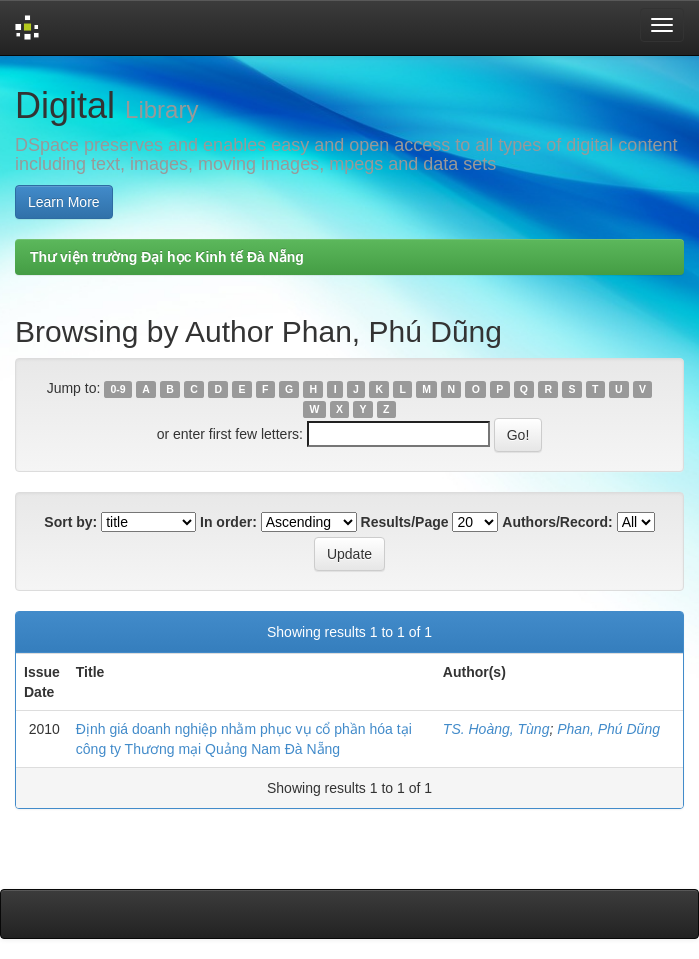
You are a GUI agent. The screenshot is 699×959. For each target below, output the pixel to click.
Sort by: (70, 522)
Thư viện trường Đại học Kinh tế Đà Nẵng (167, 257)
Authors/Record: (557, 522)
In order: (228, 522)
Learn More (64, 202)
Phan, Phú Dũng (608, 729)
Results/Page (405, 522)
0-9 (118, 389)
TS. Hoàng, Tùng (496, 729)
